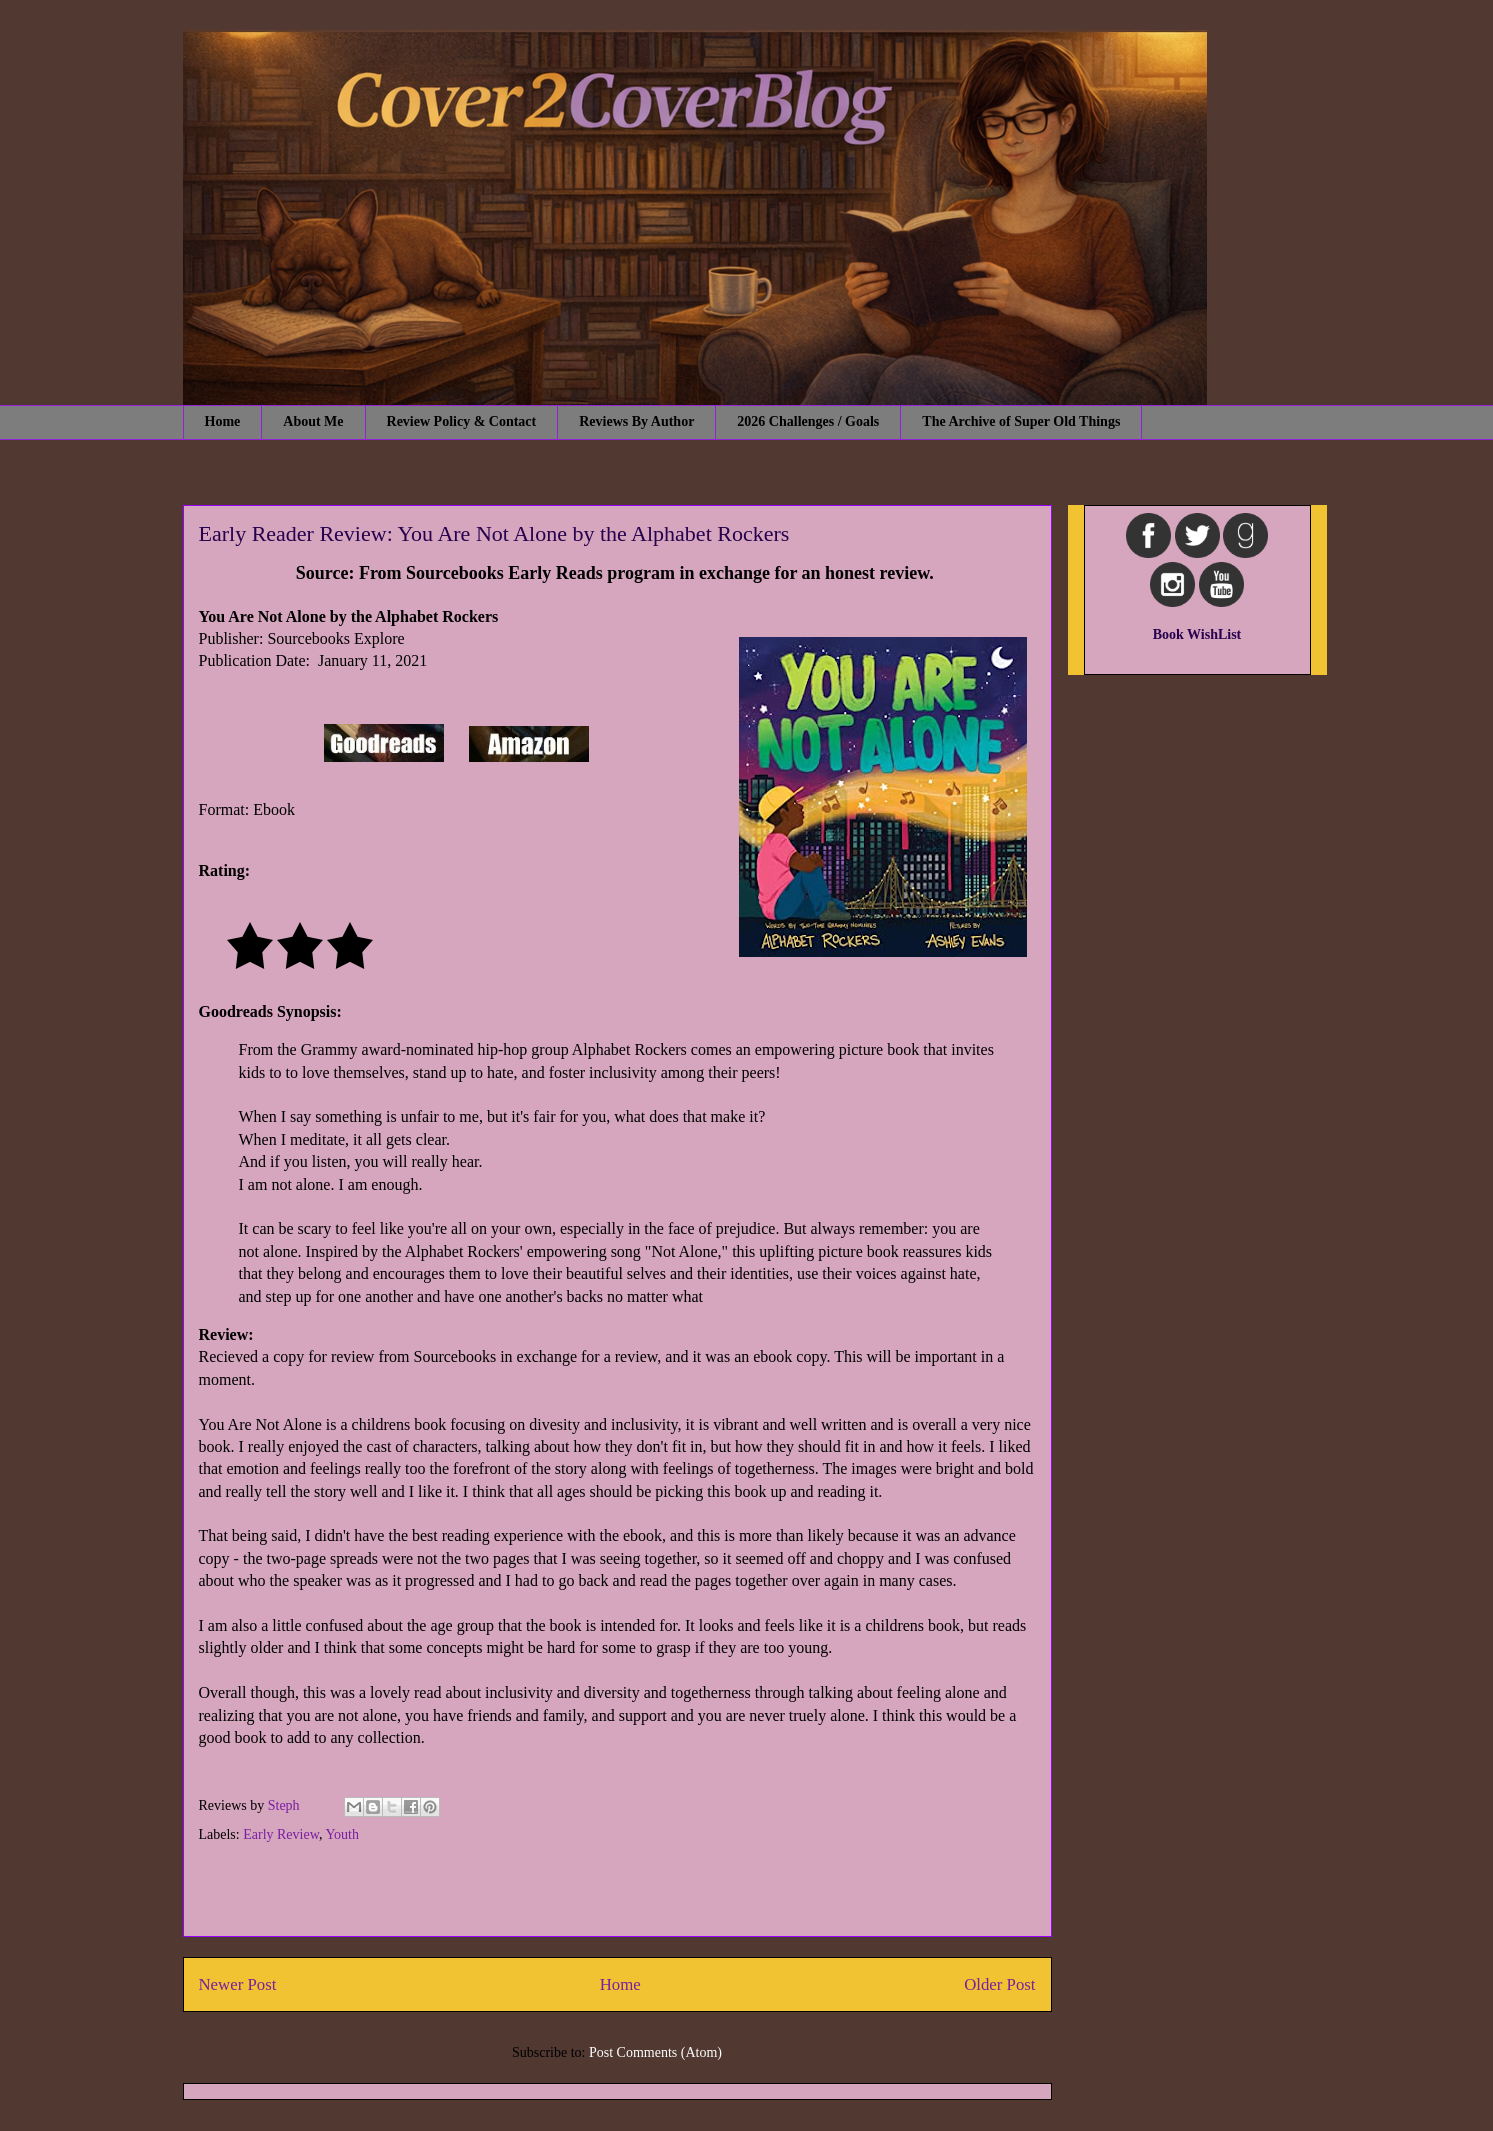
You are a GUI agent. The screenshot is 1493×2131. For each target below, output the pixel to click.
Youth (342, 1834)
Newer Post (238, 1984)
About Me (313, 421)
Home (223, 421)
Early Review (281, 1834)
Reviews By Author (636, 421)
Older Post (999, 1984)
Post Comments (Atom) (655, 2052)
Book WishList (1197, 634)
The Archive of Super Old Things (1021, 421)
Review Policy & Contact (462, 421)
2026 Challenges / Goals (808, 421)
